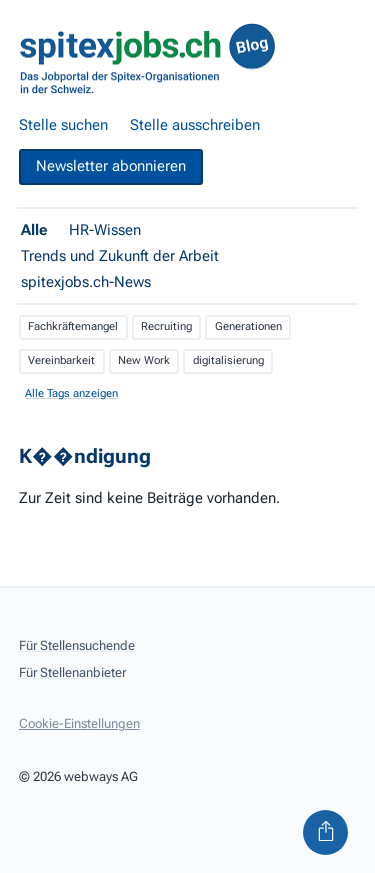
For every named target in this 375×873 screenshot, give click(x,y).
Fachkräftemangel (73, 326)
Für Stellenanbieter (72, 672)
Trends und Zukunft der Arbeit (120, 256)
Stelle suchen (63, 125)
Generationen (248, 326)
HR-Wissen (105, 230)
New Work (144, 360)
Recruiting (166, 326)
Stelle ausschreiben (195, 125)
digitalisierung (228, 360)
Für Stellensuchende (77, 645)
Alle (34, 230)
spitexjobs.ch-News (86, 282)
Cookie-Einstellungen (79, 723)
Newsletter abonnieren (111, 166)
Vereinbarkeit (61, 360)
